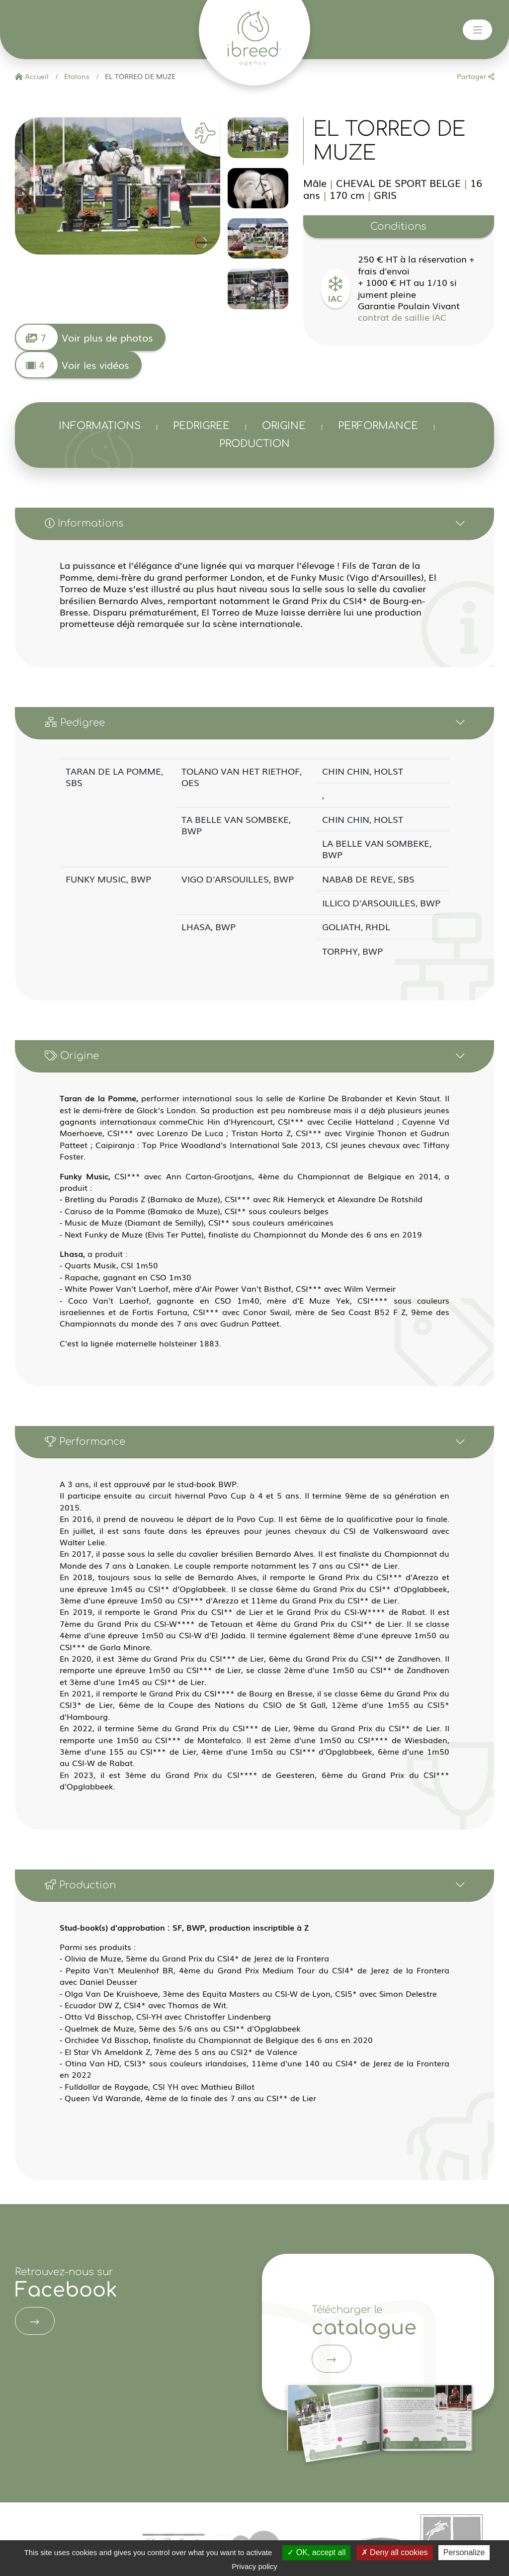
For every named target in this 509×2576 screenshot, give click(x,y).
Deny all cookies (394, 2552)
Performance (378, 426)
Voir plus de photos (84, 337)
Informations (100, 426)
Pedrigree (201, 426)
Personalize (464, 2552)
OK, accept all (316, 2552)
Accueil (32, 76)
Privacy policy (254, 2566)
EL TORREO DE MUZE (139, 76)
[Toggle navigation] (478, 29)
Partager (475, 76)
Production (254, 443)
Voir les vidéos (72, 364)
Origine (284, 426)
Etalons (75, 76)
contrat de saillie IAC (402, 316)
